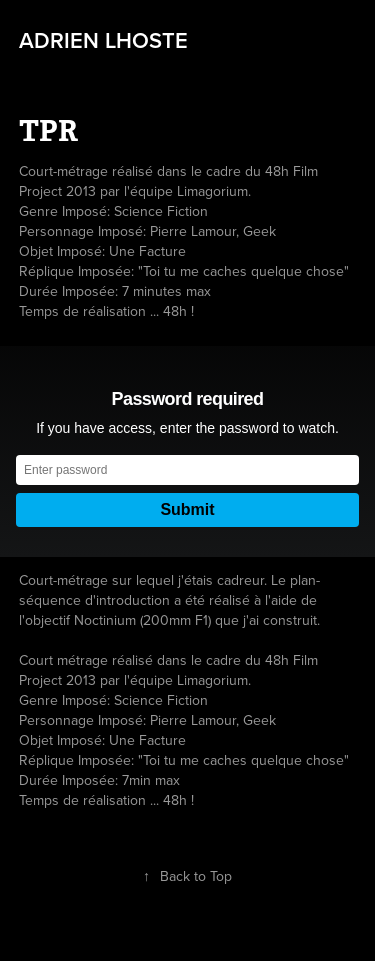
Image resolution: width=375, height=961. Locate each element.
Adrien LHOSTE (103, 40)
